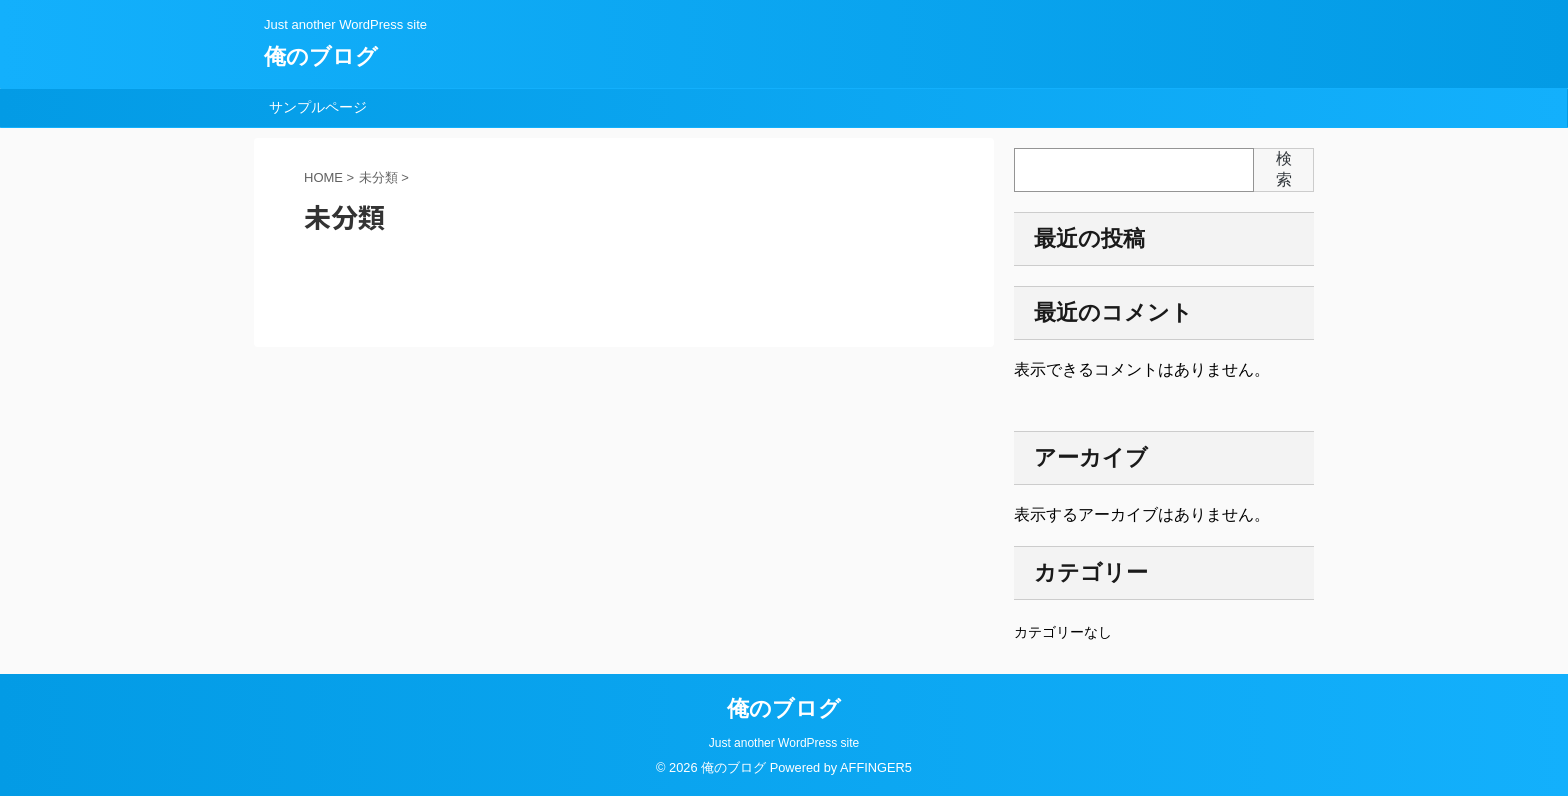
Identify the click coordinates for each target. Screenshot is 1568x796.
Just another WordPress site (784, 743)
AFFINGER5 (876, 767)
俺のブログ (321, 56)
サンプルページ (318, 107)
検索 (1284, 169)
